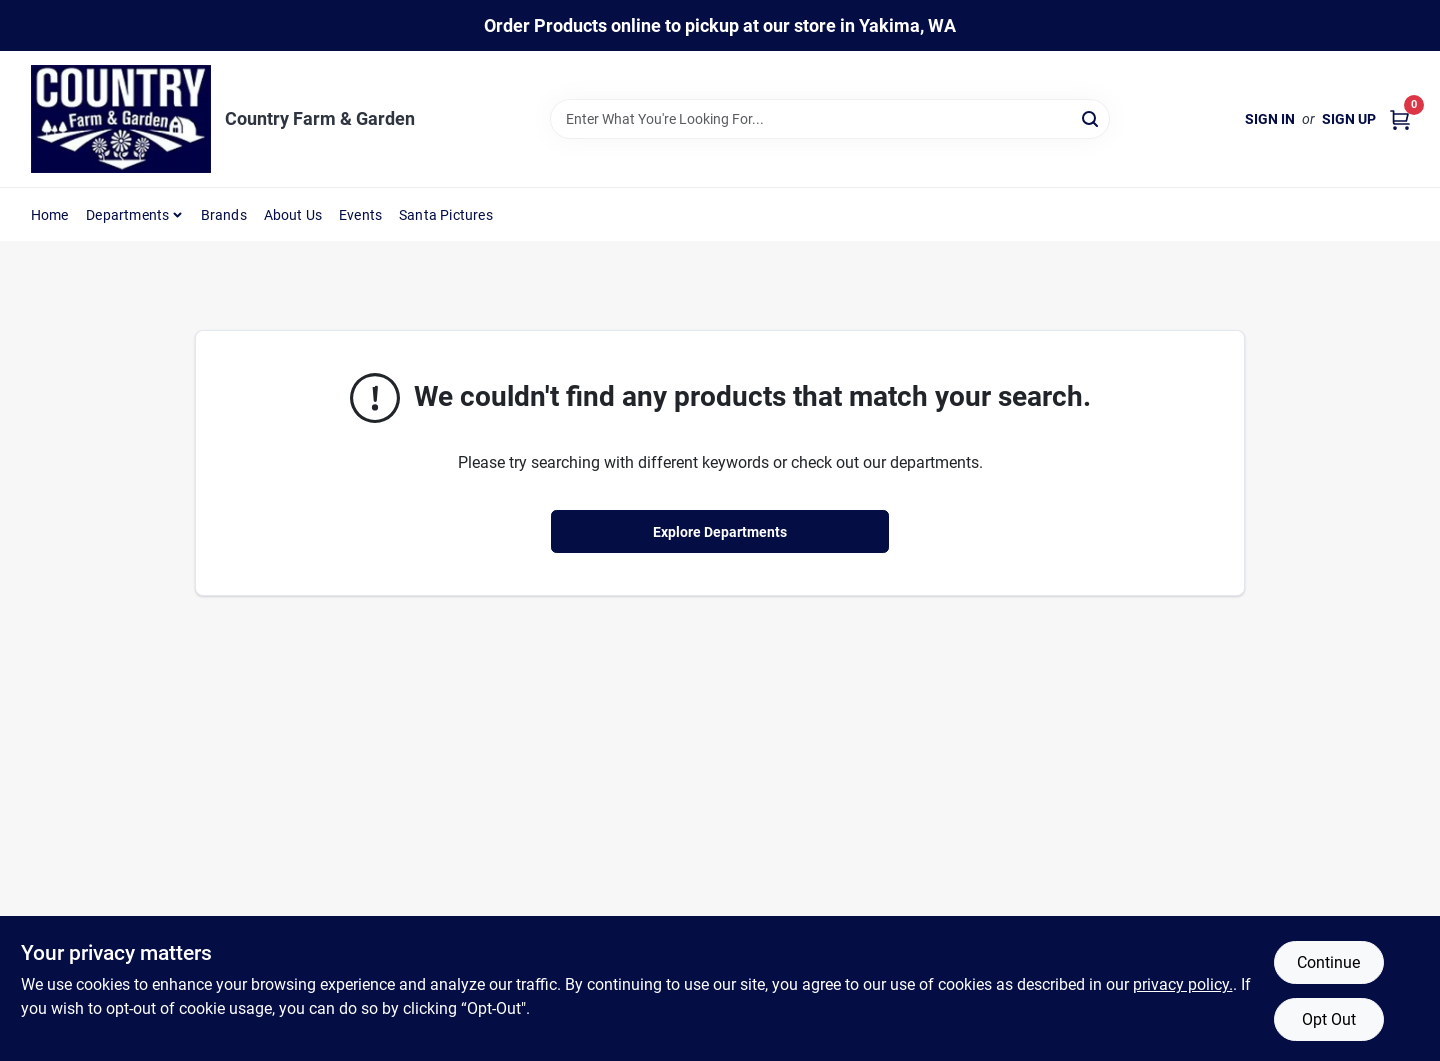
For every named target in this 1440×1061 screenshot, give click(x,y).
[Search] (1091, 117)
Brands (224, 215)
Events (360, 215)
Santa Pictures (446, 215)
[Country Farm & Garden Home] (121, 119)
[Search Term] (830, 119)
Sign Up (1349, 119)
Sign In (1270, 119)
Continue (1328, 962)
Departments (127, 215)
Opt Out (1329, 1019)
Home (50, 215)
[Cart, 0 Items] (1400, 119)
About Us (293, 215)
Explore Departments (720, 532)
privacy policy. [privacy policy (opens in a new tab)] (1183, 984)
